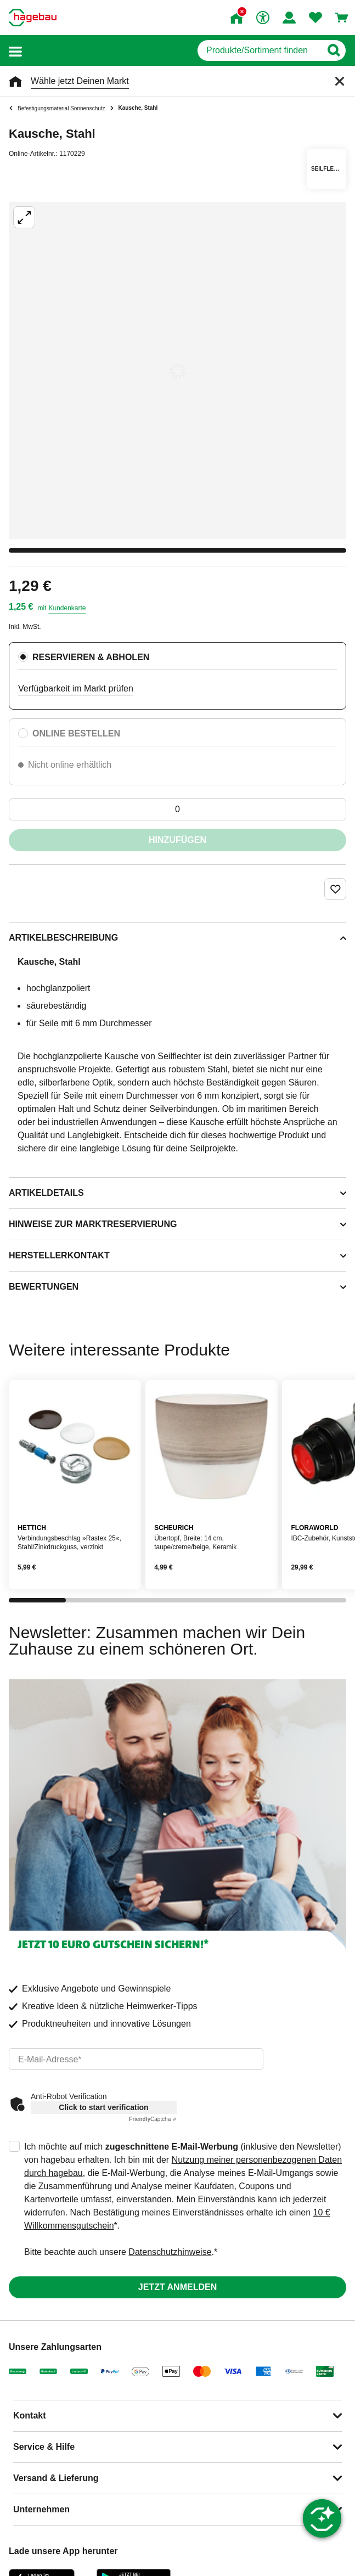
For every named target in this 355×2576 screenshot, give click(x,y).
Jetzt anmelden (177, 2287)
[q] (259, 50)
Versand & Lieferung (56, 2478)
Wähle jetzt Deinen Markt (80, 81)
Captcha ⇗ (153, 2119)
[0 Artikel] (177, 809)
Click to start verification (103, 2107)
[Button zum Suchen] (333, 50)
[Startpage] (33, 17)
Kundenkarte (67, 608)
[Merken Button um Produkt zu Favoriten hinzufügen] (335, 889)
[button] (15, 51)
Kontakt (29, 2415)
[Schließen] (339, 81)
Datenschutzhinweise (169, 2252)
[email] (136, 2059)
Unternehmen (41, 2509)
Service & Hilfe (44, 2446)
